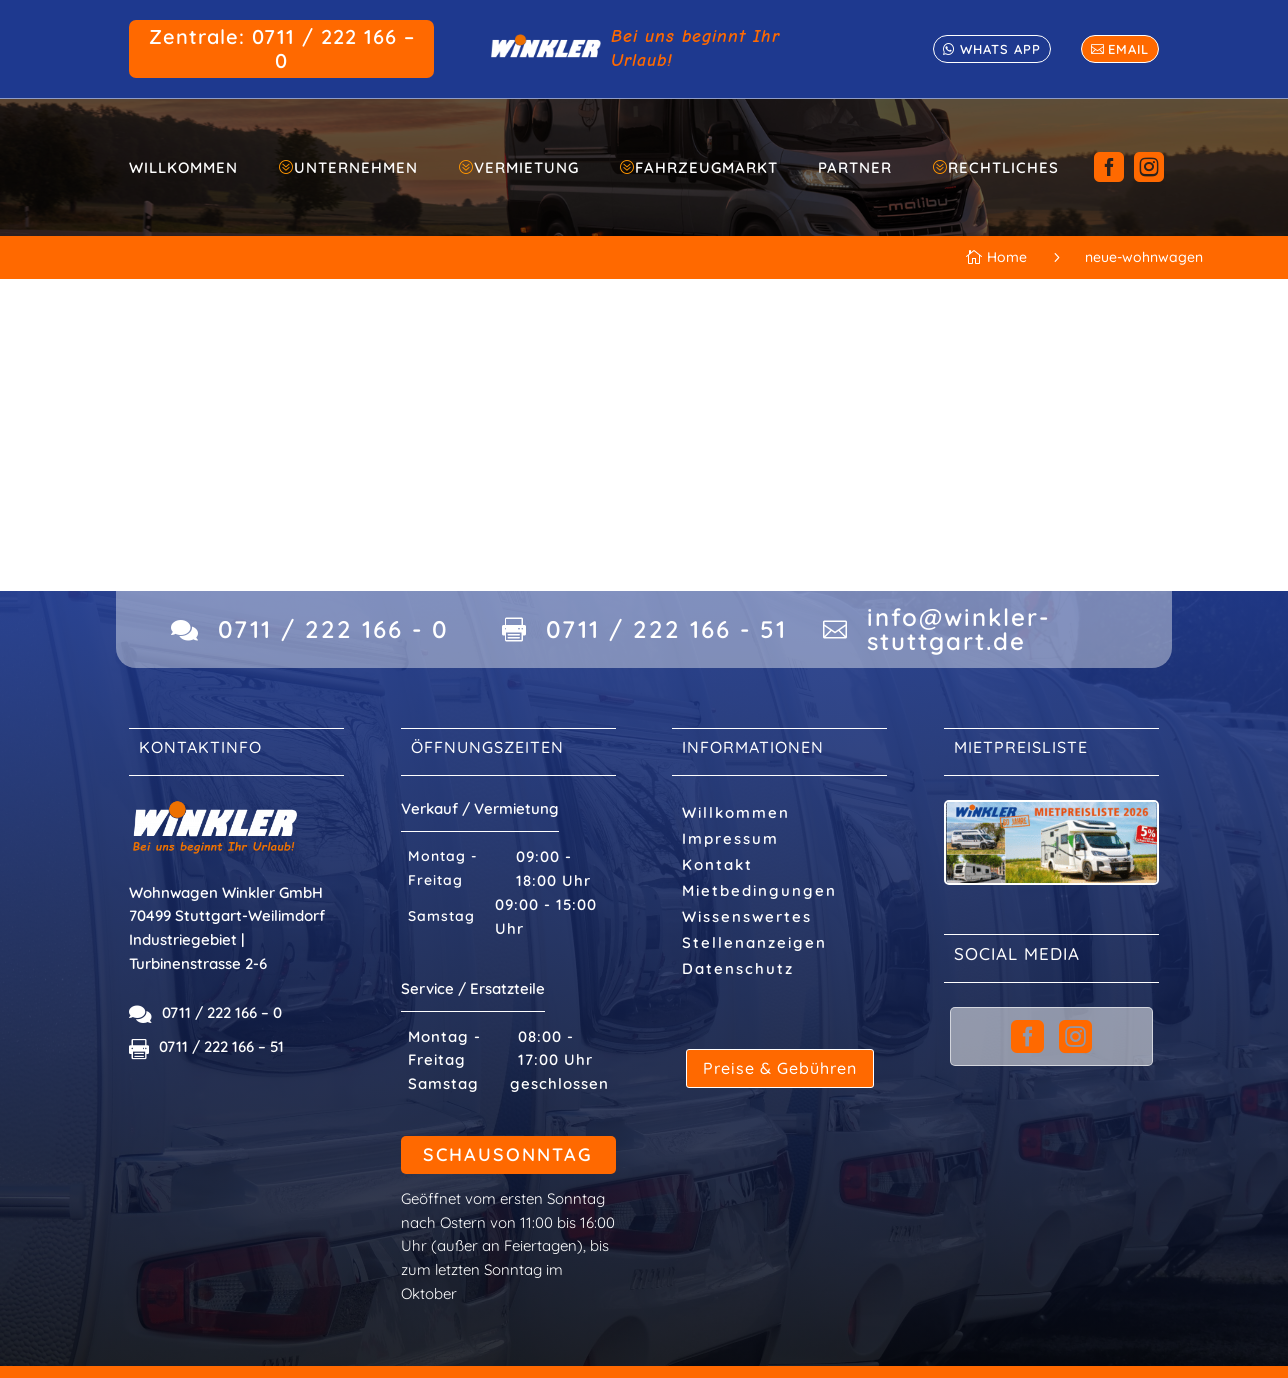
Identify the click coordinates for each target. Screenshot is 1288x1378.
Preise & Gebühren (780, 1068)
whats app (1000, 49)
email (1128, 49)
